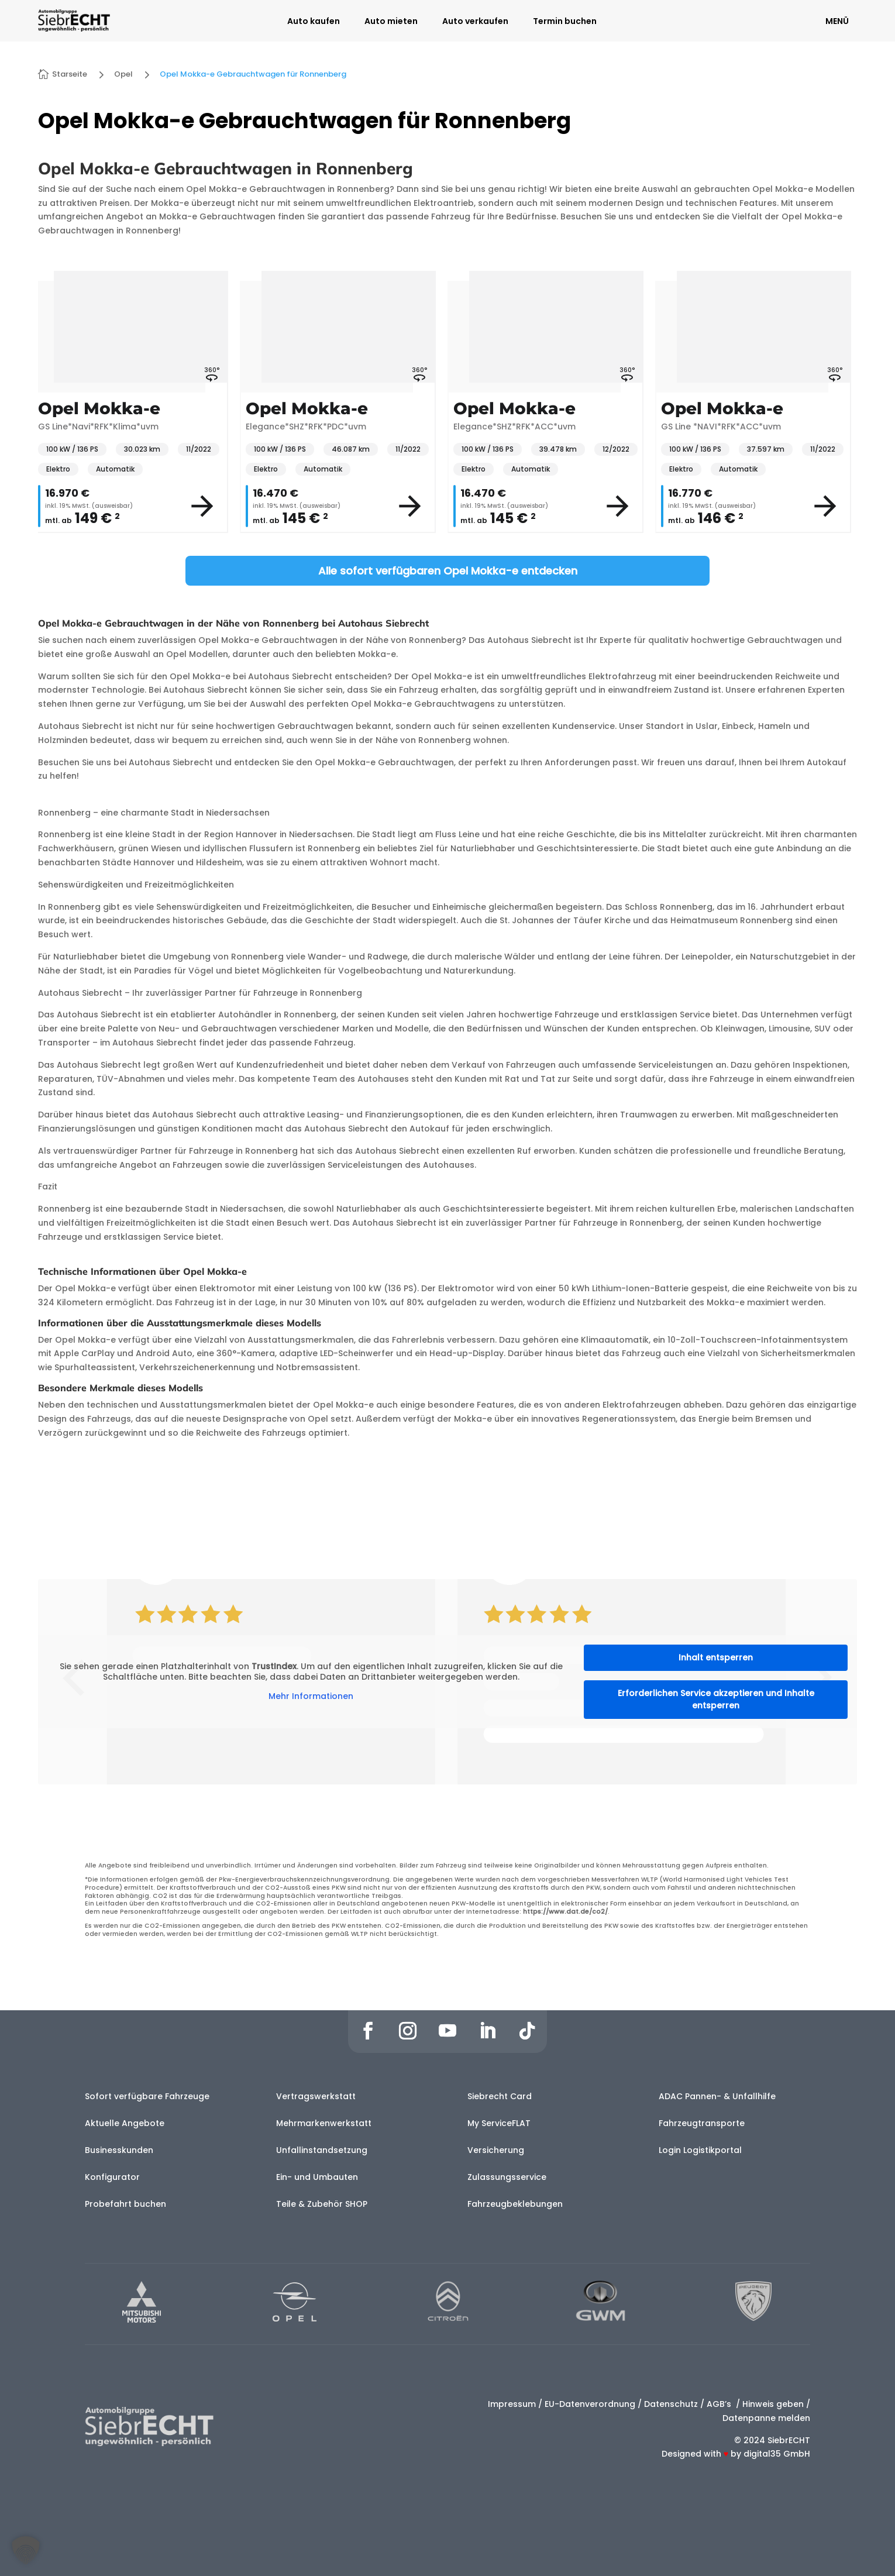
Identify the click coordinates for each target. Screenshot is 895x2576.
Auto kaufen (313, 22)
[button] (25, 2550)
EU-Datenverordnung (590, 2404)
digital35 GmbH (776, 2454)
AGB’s (720, 2404)
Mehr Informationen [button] (310, 1697)
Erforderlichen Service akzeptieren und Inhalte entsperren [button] (716, 1699)
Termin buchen (565, 22)
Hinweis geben (773, 2404)
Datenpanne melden (766, 2418)
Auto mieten (391, 22)
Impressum (512, 2404)
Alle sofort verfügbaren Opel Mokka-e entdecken (447, 570)
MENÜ (837, 21)
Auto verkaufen (475, 22)
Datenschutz (671, 2404)
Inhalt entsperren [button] (716, 1657)
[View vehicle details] (202, 506)
